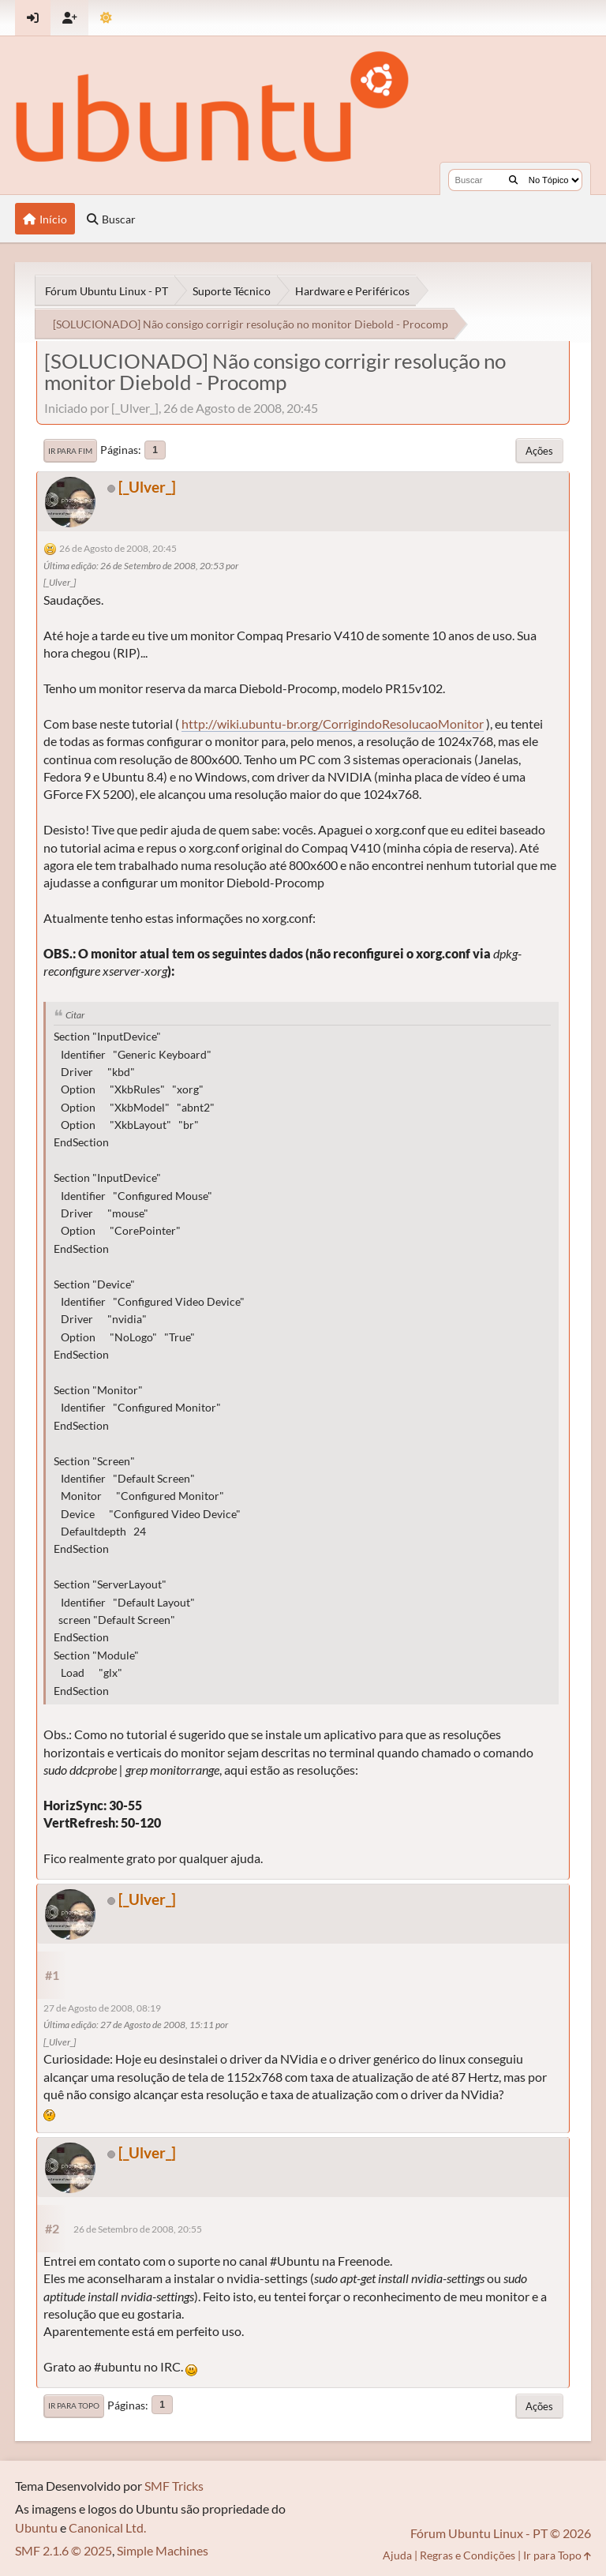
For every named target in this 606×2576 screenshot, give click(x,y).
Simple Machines (162, 2550)
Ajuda (397, 2555)
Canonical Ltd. (107, 2527)
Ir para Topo (73, 2405)
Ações (539, 450)
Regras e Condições (467, 2555)
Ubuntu (36, 2527)
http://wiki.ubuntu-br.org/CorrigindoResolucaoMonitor (332, 723)
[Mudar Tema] (106, 18)
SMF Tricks (174, 2485)
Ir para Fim (70, 451)
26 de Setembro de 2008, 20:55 (137, 2229)
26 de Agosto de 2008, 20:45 (118, 548)
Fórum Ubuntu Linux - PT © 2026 (500, 2532)
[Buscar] (513, 180)
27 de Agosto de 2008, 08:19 (102, 2008)
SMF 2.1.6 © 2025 (63, 2550)
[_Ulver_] (147, 487)
